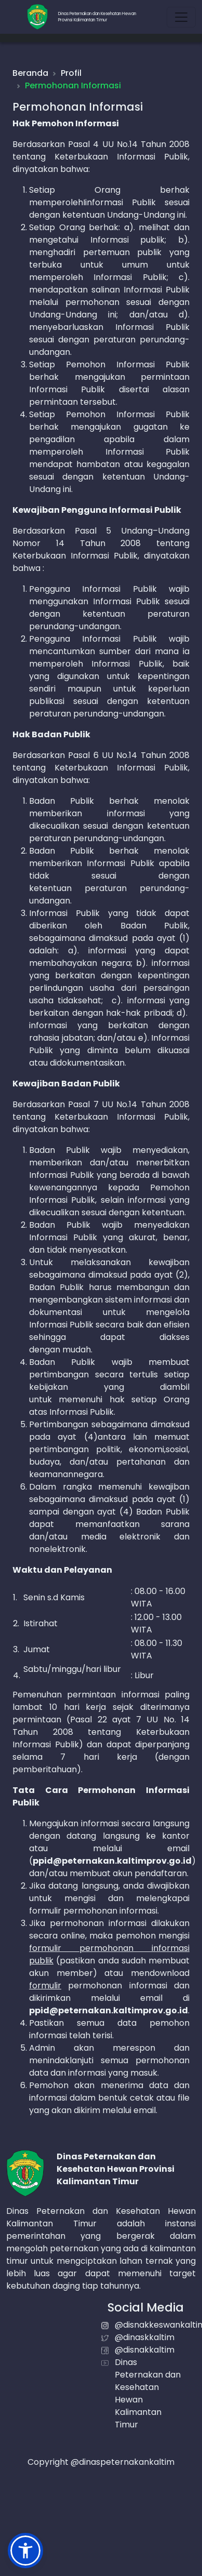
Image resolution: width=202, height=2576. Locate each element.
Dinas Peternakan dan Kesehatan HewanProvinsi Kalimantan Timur (97, 17)
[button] (25, 2550)
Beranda (30, 73)
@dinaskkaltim (144, 2337)
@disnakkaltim (144, 2350)
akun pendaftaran (150, 1873)
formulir (45, 1985)
